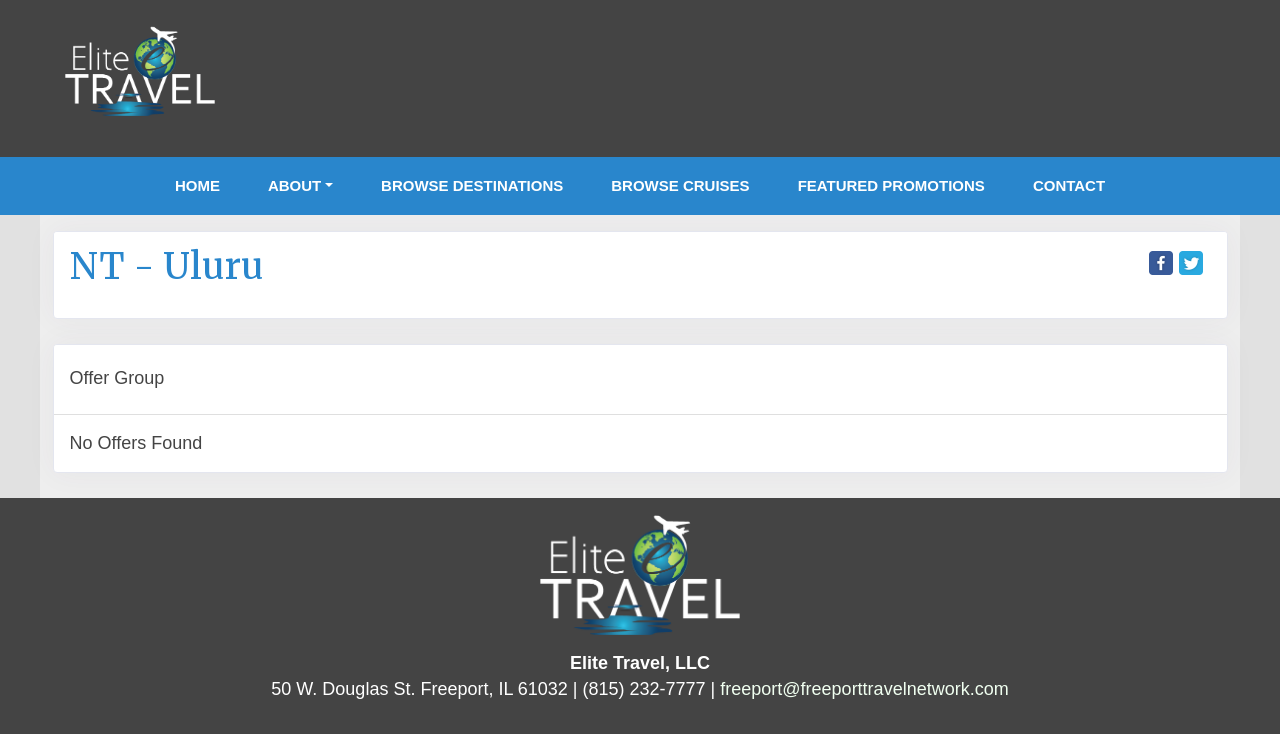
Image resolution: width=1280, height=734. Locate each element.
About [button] (294, 185)
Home (197, 185)
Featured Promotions (891, 185)
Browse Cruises (680, 185)
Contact (1069, 185)
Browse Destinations (472, 185)
